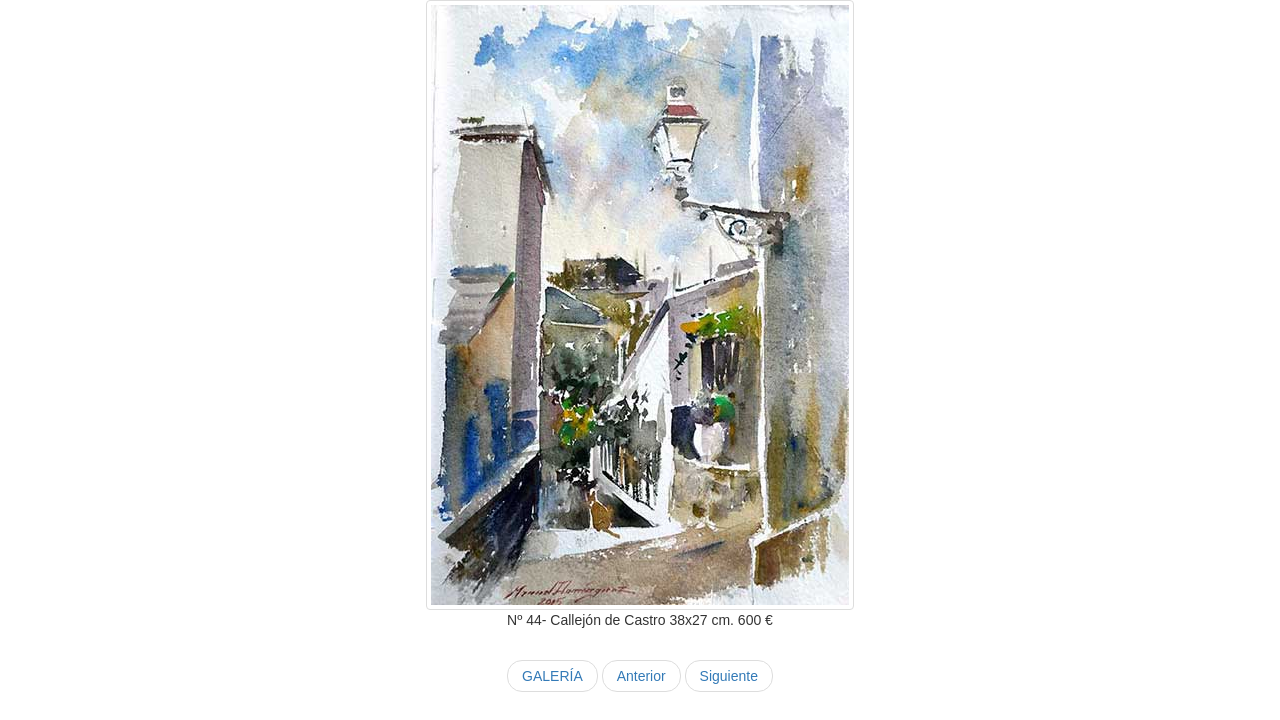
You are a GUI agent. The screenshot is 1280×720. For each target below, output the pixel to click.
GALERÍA (552, 676)
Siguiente (729, 676)
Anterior (641, 676)
